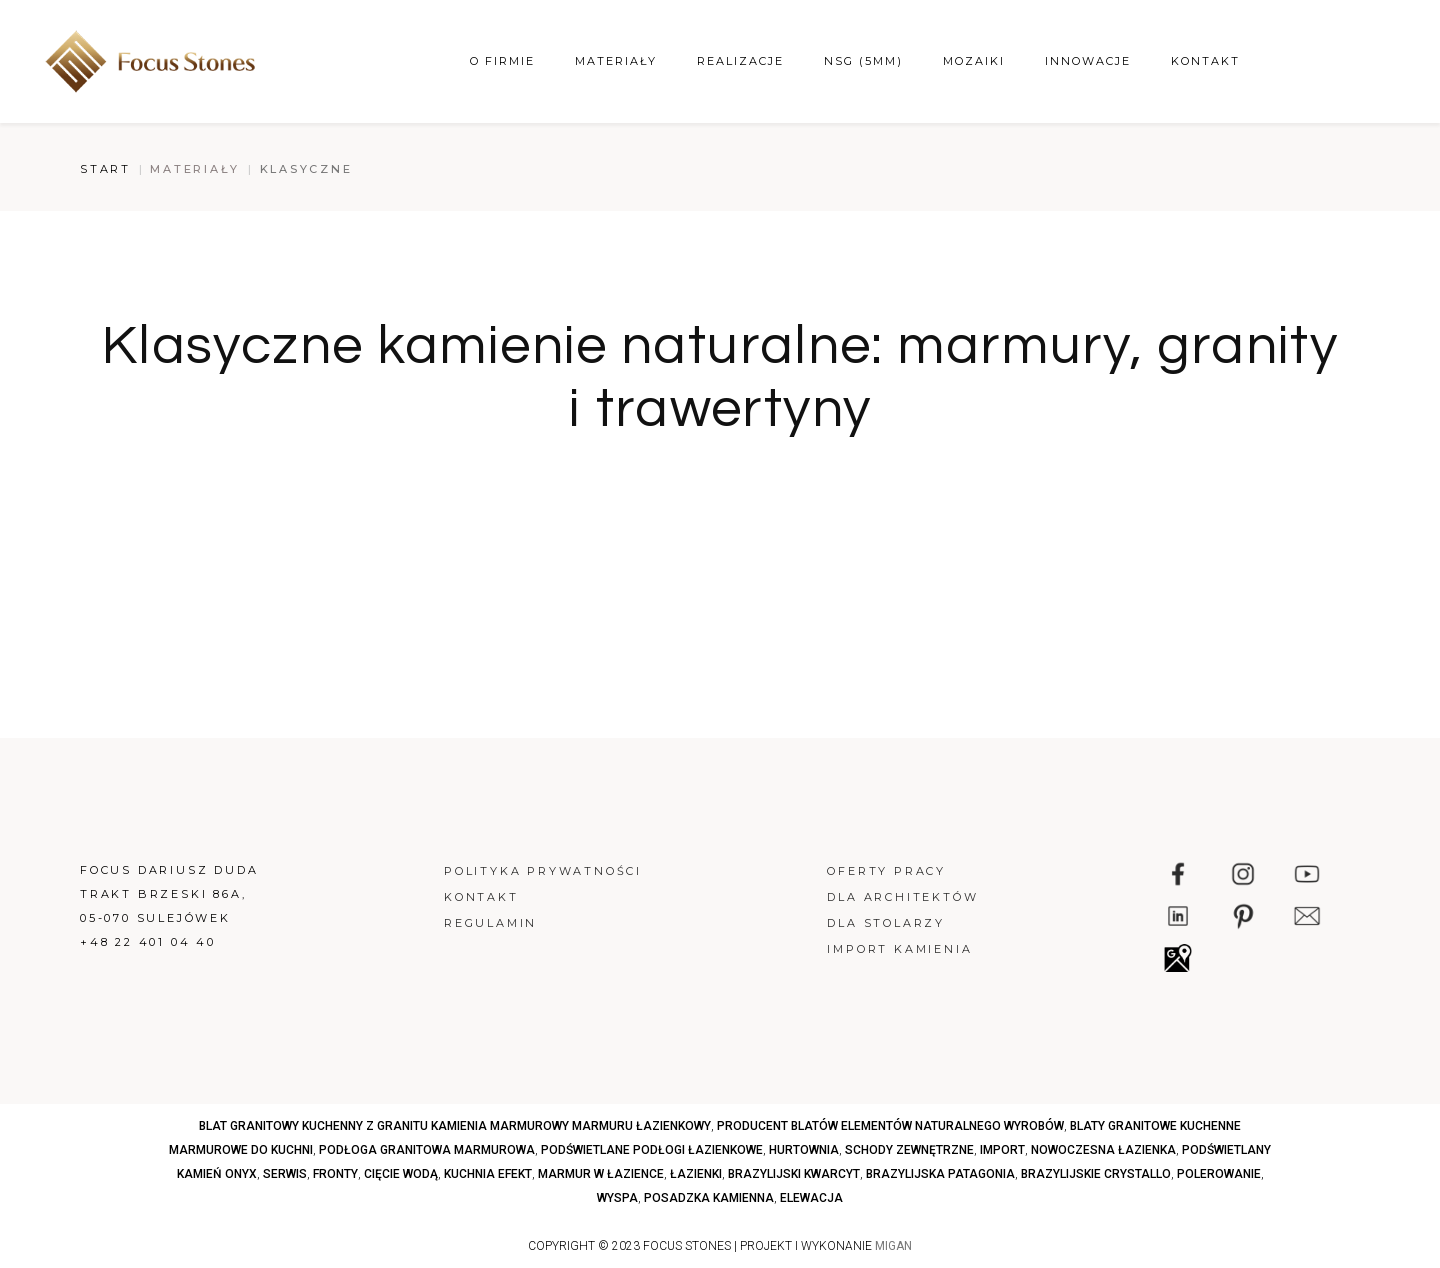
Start (105, 169)
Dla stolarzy (886, 923)
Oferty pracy (886, 871)
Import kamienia (899, 949)
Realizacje (740, 61)
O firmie (502, 61)
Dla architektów (902, 897)
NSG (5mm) (863, 61)
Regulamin (490, 923)
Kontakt (1205, 61)
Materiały (616, 61)
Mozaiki (974, 61)
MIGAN (893, 1246)
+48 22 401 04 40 (148, 942)
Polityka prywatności (543, 871)
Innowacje (1088, 61)
